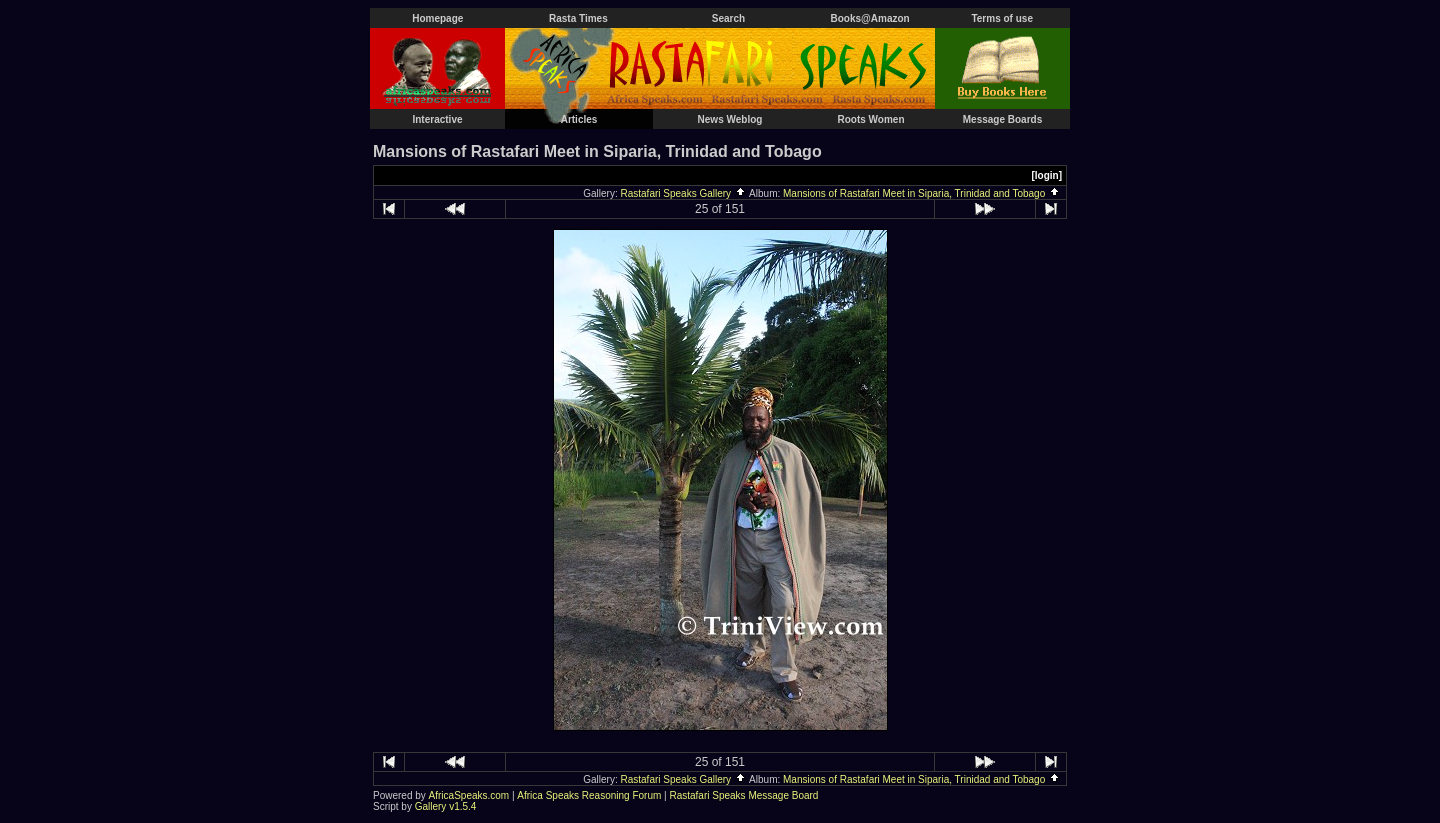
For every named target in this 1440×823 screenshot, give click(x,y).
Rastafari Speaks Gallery (684, 193)
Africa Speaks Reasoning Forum (589, 795)
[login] (1046, 175)
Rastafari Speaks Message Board (743, 795)
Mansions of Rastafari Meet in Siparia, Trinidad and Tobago (922, 193)
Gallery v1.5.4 (446, 806)
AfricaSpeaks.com (469, 795)
